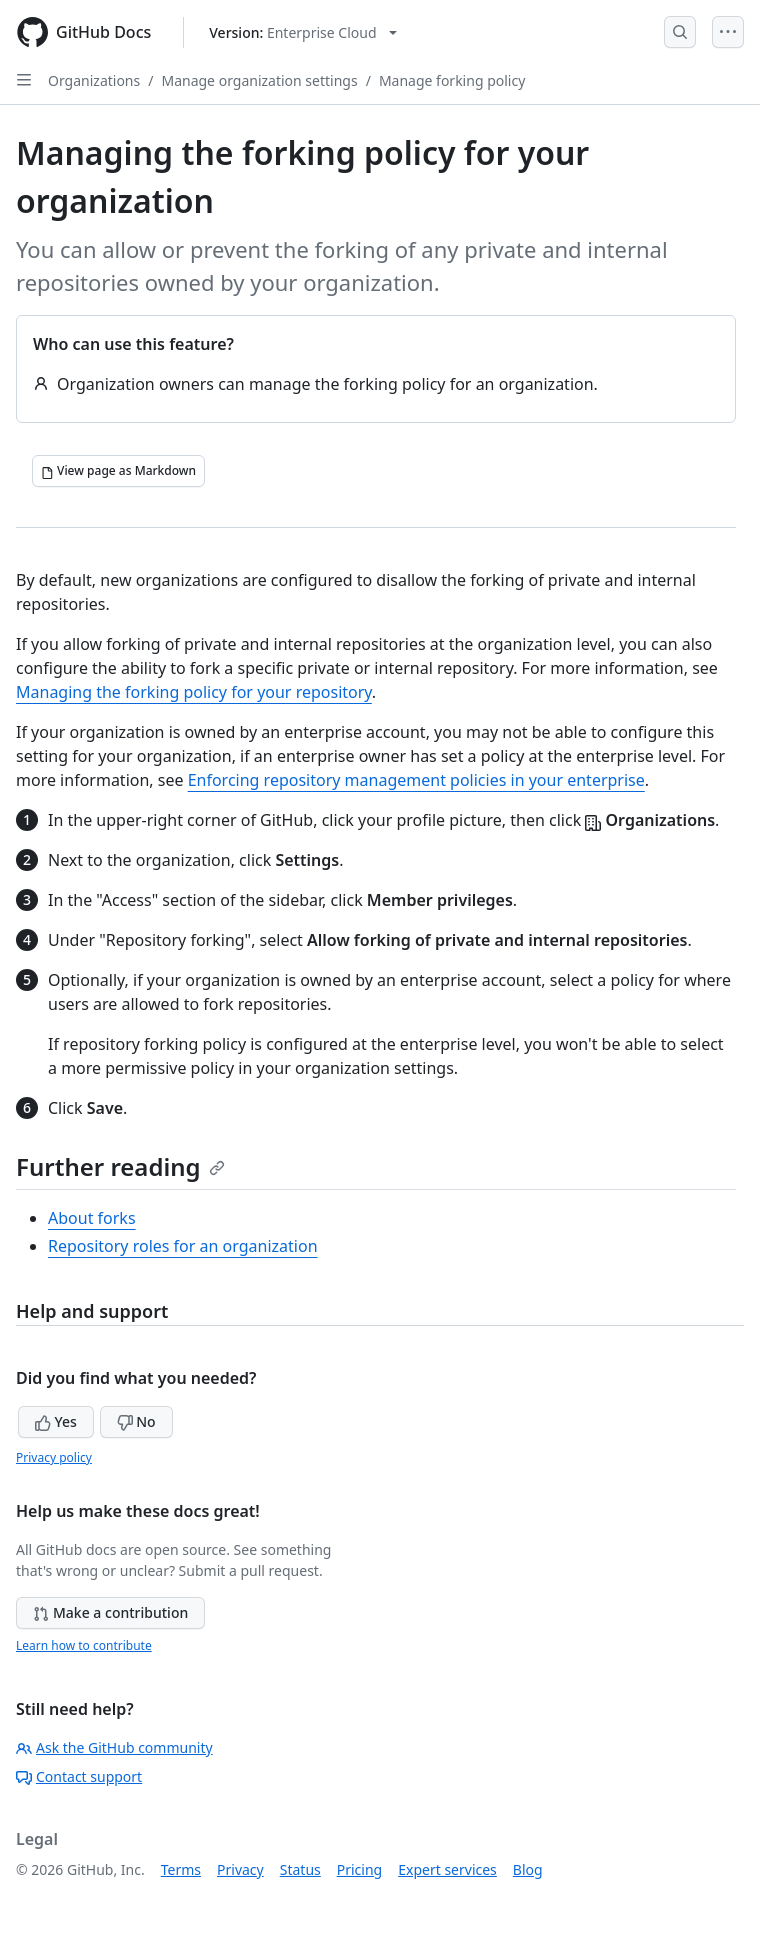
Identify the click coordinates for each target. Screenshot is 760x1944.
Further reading (120, 1166)
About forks (92, 1218)
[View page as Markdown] (118, 471)
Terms (181, 1869)
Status (300, 1869)
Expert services (447, 1869)
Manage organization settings (259, 80)
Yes (56, 1421)
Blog (528, 1869)
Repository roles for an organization (183, 1246)
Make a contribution (110, 1612)
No (136, 1421)
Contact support (79, 1776)
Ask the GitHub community (114, 1747)
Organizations (94, 80)
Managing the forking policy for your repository (194, 692)
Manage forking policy (452, 80)
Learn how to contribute (84, 1645)
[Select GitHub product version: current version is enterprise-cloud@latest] (302, 32)
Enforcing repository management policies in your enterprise (416, 780)
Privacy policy (54, 1457)
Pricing (359, 1869)
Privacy (240, 1869)
